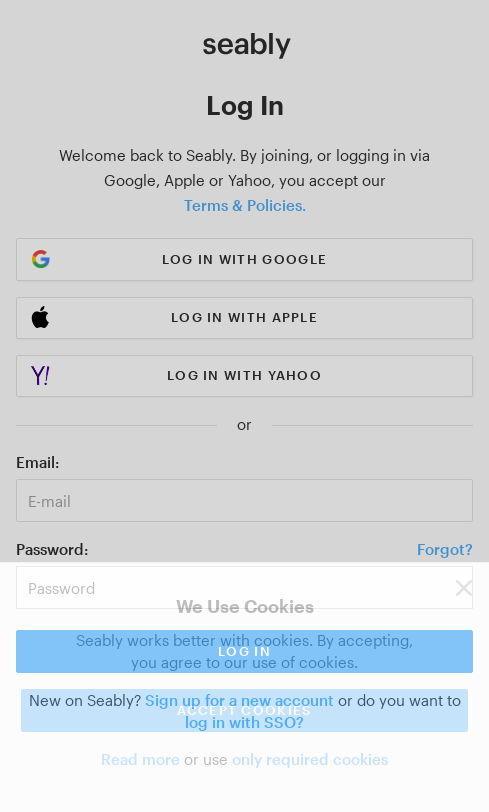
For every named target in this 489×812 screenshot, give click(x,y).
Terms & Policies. (245, 205)
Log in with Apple (244, 317)
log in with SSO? (244, 722)
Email (35, 462)
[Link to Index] (247, 46)
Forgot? (445, 549)
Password (50, 549)
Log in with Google (244, 259)
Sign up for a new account (239, 700)
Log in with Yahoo (244, 375)
